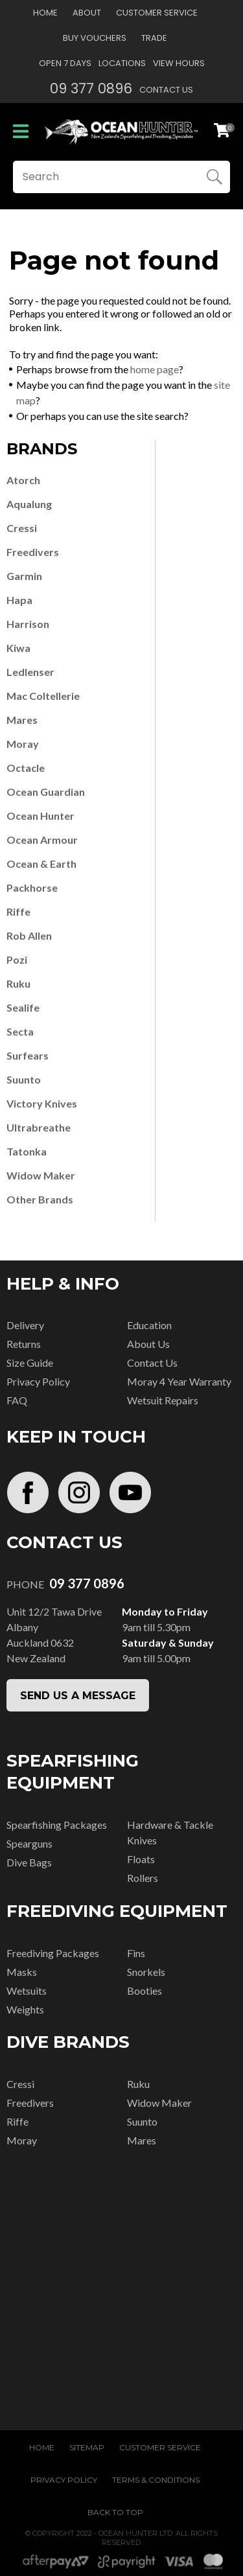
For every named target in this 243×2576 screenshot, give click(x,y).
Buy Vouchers (94, 38)
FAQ (16, 1400)
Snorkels (146, 1972)
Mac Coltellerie (43, 696)
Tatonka (26, 1151)
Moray (22, 743)
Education (149, 1325)
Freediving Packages (52, 1953)
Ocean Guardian (45, 791)
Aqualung (29, 504)
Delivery (25, 1325)
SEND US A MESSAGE (77, 1695)
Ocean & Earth (41, 863)
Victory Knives (41, 1103)
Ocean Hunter (40, 815)
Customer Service (157, 12)
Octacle (25, 767)
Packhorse (32, 887)
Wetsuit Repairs (162, 1400)
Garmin (24, 576)
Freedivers (32, 552)
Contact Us (166, 90)
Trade (154, 38)
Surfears (27, 1055)
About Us (148, 1344)
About (87, 12)
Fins (136, 1953)
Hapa (19, 600)
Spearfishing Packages (56, 1824)
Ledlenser (30, 672)
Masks (21, 1972)
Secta (20, 1031)
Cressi (21, 528)
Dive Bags (29, 1862)
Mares (22, 720)
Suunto (23, 1079)
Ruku (18, 983)
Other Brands (39, 1199)
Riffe (18, 911)
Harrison (27, 624)
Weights (25, 2009)
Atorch (23, 480)
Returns (23, 1344)
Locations (122, 63)
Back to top (115, 2512)
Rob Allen (29, 935)
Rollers (142, 1878)
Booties (144, 1990)
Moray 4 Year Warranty (179, 1381)
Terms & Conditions (156, 2480)
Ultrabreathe (38, 1127)
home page (154, 369)
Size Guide (29, 1362)
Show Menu (21, 131)
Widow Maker (40, 1175)
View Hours (179, 63)
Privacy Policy (38, 1381)
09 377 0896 (91, 88)
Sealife (23, 1007)
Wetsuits (26, 1990)
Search (214, 177)
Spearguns (29, 1843)
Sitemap (86, 2447)
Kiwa (18, 648)
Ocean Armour (42, 839)
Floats (141, 1859)
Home (45, 12)
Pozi (16, 959)
